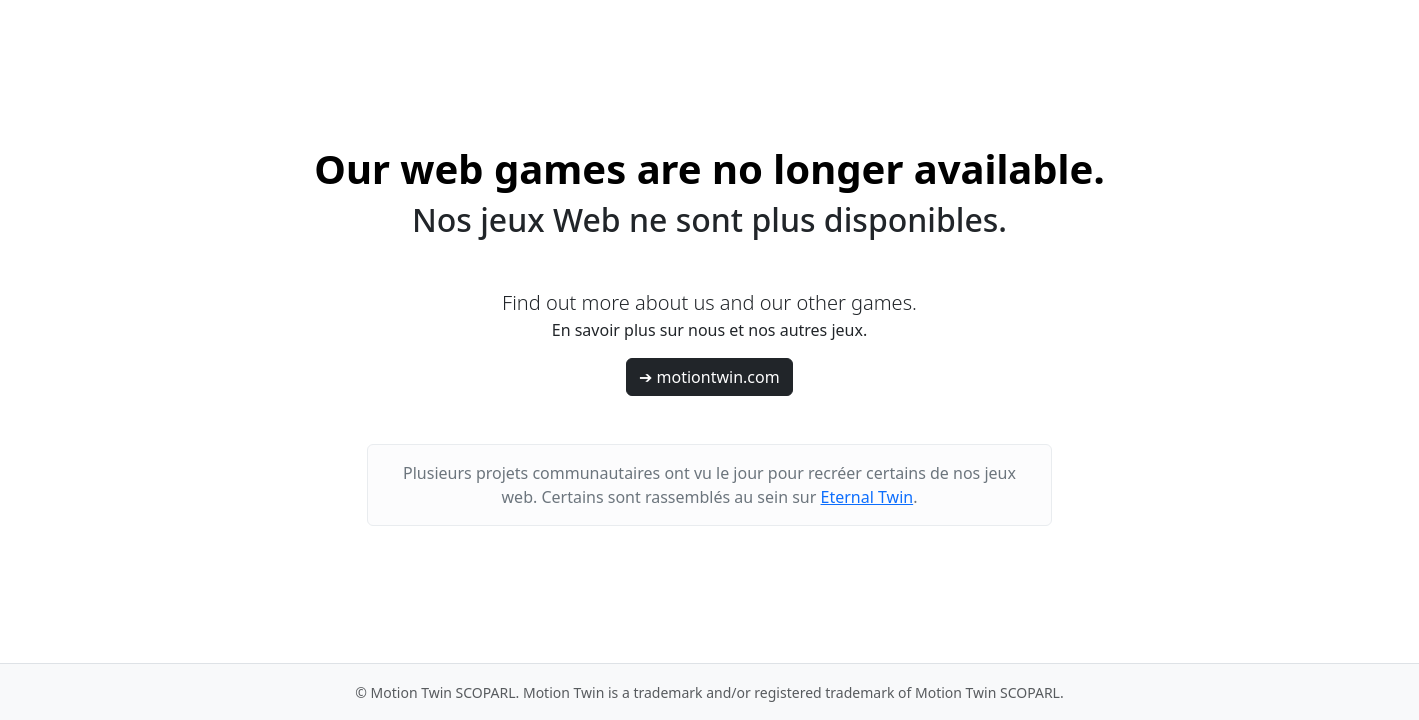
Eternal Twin (867, 497)
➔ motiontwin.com (709, 377)
